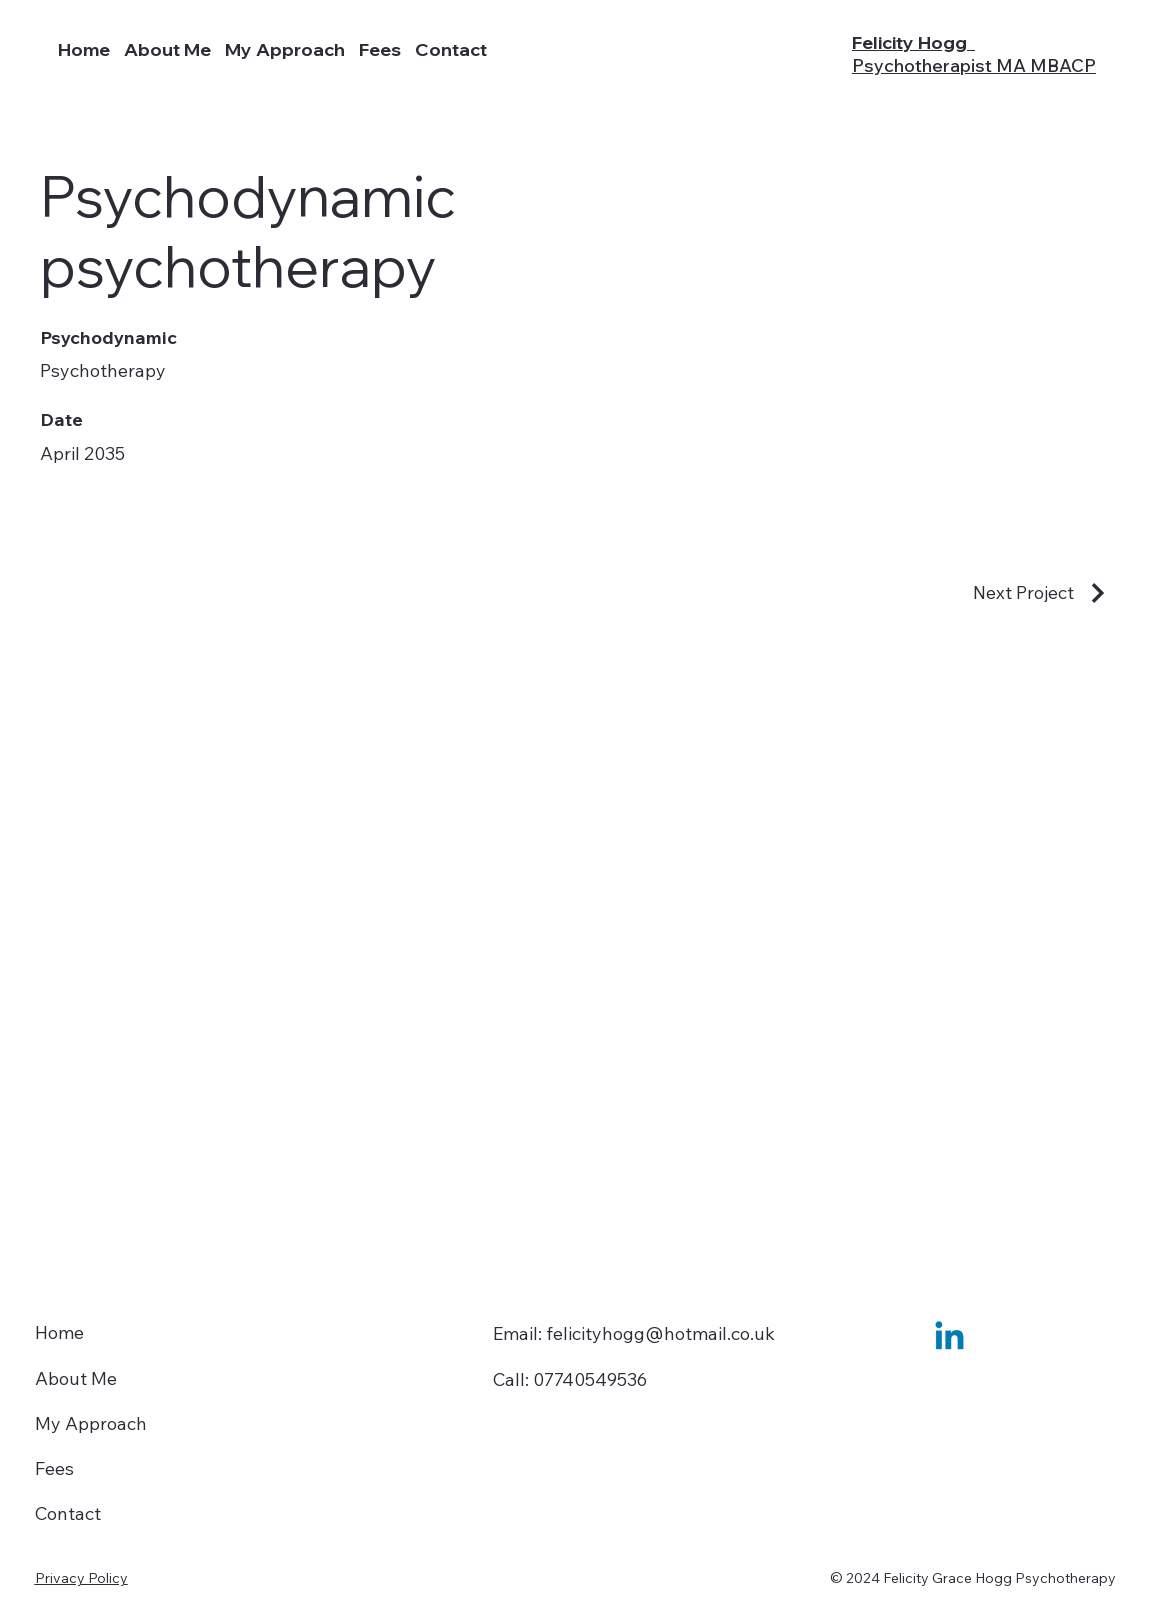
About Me (76, 1378)
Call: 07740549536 (570, 1379)
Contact (68, 1513)
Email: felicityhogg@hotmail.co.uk (634, 1333)
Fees (54, 1468)
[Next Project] (1041, 593)
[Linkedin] (949, 1338)
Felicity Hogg (974, 54)
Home (59, 1332)
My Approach (91, 1423)
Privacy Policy (81, 1578)
